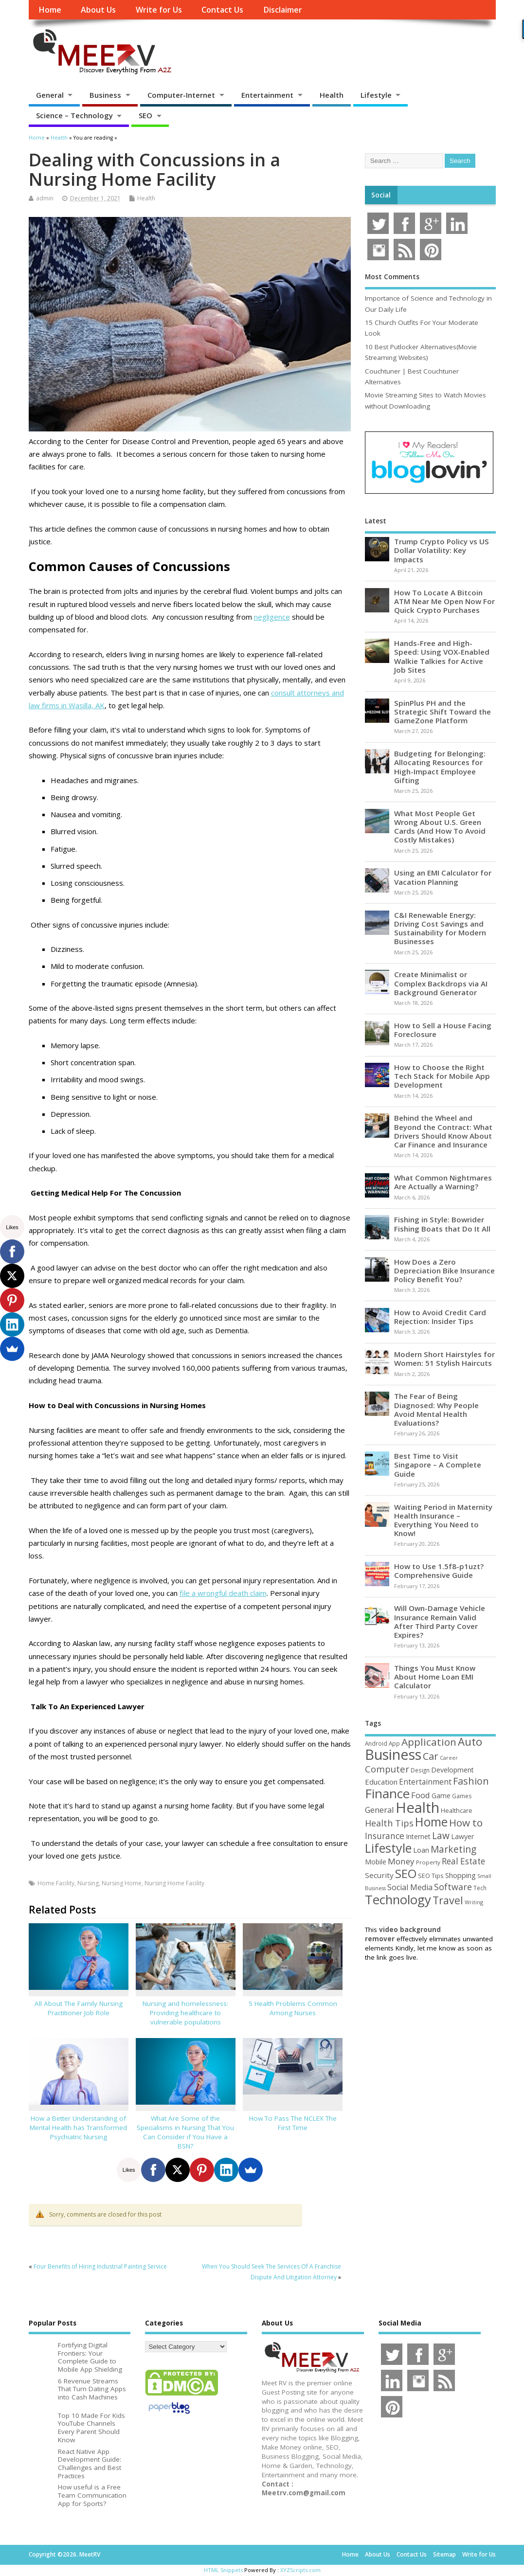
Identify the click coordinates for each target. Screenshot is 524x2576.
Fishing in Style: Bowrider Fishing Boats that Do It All (442, 1224)
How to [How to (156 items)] (466, 1822)
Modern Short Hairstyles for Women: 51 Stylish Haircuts (444, 1358)
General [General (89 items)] (379, 1809)
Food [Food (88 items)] (420, 1795)
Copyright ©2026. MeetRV (64, 2554)
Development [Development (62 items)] (452, 1769)
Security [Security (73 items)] (379, 1875)
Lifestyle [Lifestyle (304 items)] (388, 1848)
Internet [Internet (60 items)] (418, 1836)
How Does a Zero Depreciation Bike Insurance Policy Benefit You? (444, 1270)
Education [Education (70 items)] (381, 1782)
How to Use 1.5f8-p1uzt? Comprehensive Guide (439, 1570)
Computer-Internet (181, 95)
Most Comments (392, 276)
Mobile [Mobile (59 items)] (375, 1861)
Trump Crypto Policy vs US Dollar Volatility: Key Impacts (441, 550)
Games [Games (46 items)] (461, 1796)
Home (49, 9)
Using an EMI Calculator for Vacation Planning (442, 877)
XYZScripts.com (300, 2570)
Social (381, 195)
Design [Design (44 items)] (420, 1770)
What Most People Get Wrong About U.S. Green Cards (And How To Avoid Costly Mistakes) (440, 826)
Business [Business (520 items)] (393, 1754)
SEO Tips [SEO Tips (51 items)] (431, 1875)
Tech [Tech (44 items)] (480, 1888)
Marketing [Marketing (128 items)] (453, 1849)
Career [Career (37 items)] (449, 1757)
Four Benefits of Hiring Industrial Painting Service (100, 2266)
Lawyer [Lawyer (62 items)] (462, 1836)
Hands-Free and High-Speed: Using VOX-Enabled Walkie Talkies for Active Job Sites (441, 656)
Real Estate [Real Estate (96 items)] (463, 1861)
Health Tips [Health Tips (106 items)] (389, 1823)
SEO (145, 115)
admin (45, 198)
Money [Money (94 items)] (401, 1861)
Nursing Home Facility (174, 1883)
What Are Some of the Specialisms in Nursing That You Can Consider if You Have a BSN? (185, 2132)
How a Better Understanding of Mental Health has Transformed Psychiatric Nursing (78, 2127)
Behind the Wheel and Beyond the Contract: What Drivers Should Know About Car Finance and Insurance (443, 1131)
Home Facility (55, 1883)
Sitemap (444, 2554)
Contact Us (222, 9)
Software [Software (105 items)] (453, 1887)
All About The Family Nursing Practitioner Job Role (79, 2008)
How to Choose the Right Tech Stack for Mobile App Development (442, 1076)
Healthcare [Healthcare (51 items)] (456, 1810)
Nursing (88, 1883)
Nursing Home (122, 1883)
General (50, 95)
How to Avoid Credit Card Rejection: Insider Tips (440, 1316)
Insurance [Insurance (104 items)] (384, 1836)
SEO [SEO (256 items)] (405, 1873)
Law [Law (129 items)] (441, 1835)
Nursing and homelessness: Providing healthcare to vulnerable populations (185, 2012)
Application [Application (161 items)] (428, 1742)
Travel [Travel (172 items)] (448, 1900)
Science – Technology (74, 115)
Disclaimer (282, 9)
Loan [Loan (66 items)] (421, 1850)
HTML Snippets (223, 2570)
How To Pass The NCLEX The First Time (293, 2123)
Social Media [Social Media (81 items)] (410, 1887)
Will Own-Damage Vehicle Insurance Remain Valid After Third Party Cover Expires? (439, 1621)
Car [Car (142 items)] (430, 1756)
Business (105, 95)
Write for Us (159, 9)
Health (331, 95)
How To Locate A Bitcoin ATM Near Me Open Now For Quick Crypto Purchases (444, 601)
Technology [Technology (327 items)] (398, 1899)
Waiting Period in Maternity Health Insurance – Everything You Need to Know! (443, 1520)
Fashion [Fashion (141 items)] (471, 1781)
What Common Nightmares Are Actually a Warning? (443, 1182)
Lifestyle (376, 95)
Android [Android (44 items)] (376, 1743)
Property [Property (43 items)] (428, 1862)
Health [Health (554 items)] (417, 1807)
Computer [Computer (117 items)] (387, 1769)
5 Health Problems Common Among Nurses (293, 2008)
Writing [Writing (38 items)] (474, 1902)
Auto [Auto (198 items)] (470, 1741)
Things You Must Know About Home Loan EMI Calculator (434, 1676)
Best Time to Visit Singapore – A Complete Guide (437, 1464)
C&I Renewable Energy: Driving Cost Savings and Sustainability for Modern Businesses (440, 928)
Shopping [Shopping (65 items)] (460, 1875)
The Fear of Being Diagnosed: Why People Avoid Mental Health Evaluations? (436, 1409)
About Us (98, 9)
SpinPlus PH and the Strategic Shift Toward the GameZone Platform (442, 711)
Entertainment (267, 95)
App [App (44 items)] (394, 1743)
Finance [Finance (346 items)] (387, 1793)
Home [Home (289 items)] (431, 1821)
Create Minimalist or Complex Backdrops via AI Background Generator (441, 983)
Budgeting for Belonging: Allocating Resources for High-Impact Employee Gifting (440, 767)
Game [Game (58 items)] (441, 1795)
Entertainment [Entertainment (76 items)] (425, 1781)
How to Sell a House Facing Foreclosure (442, 1029)
